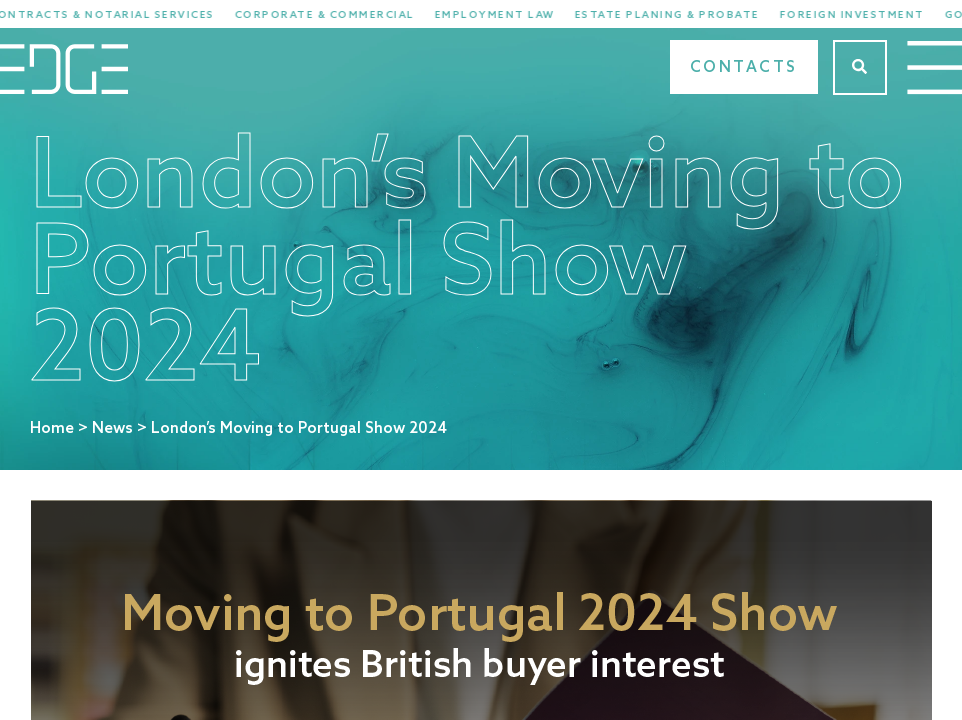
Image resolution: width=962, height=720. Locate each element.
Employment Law (506, 15)
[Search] (860, 67)
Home (52, 429)
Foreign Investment (863, 15)
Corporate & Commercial (336, 15)
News (112, 429)
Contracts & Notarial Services (114, 15)
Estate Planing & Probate (678, 15)
